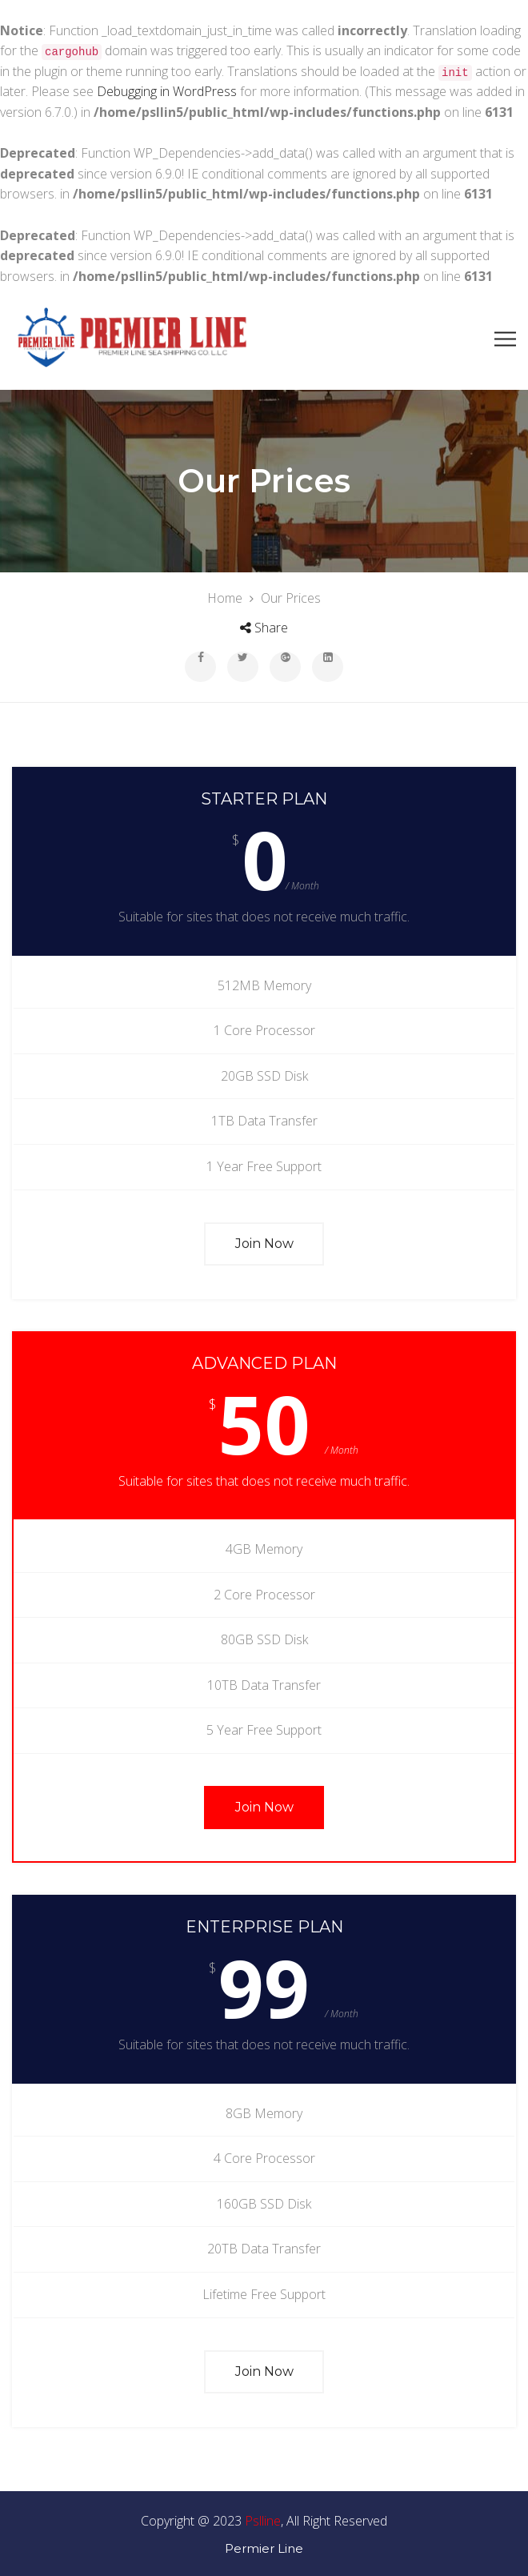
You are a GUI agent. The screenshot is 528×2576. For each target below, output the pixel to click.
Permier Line (264, 2546)
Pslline (263, 2518)
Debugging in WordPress (167, 91)
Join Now (264, 1240)
